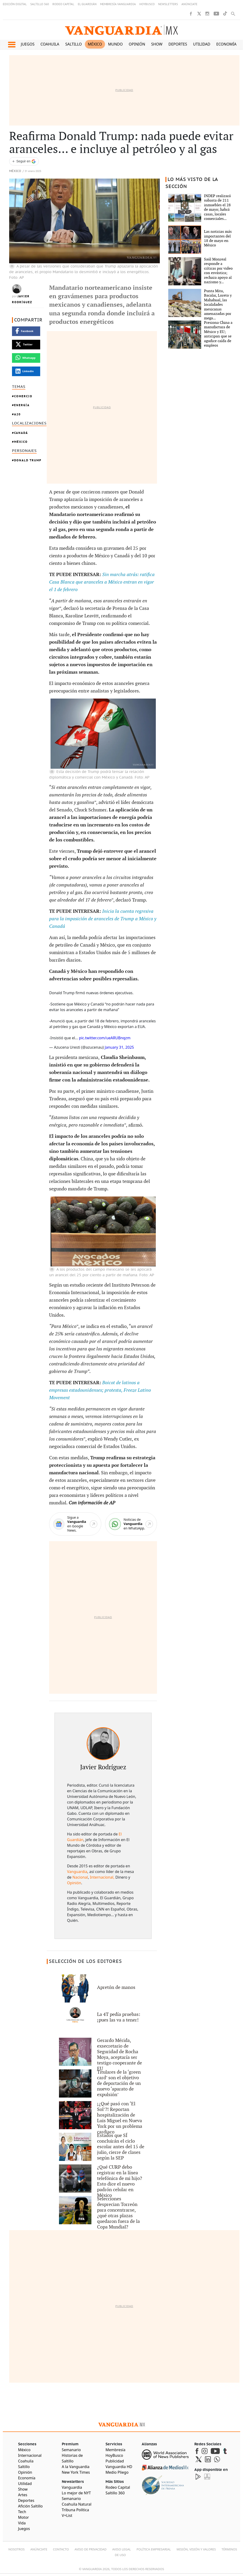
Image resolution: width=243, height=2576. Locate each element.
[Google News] (75, 1524)
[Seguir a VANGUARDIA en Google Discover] (24, 161)
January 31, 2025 (119, 1047)
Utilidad (201, 44)
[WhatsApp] (131, 1524)
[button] (11, 44)
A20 (17, 414)
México (95, 44)
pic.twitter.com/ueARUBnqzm (104, 1037)
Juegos (28, 44)
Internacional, (102, 1877)
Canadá (21, 433)
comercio (23, 396)
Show (156, 44)
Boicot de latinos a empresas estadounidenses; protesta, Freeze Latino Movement (100, 1390)
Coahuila (49, 44)
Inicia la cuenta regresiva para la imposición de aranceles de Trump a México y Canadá (102, 919)
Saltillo (73, 44)
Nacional (80, 1877)
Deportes (178, 44)
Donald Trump (27, 460)
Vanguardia (77, 1871)
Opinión (137, 44)
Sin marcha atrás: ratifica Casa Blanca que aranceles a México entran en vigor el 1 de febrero (102, 582)
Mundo (115, 44)
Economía (226, 44)
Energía (22, 405)
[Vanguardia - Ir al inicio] (121, 30)
